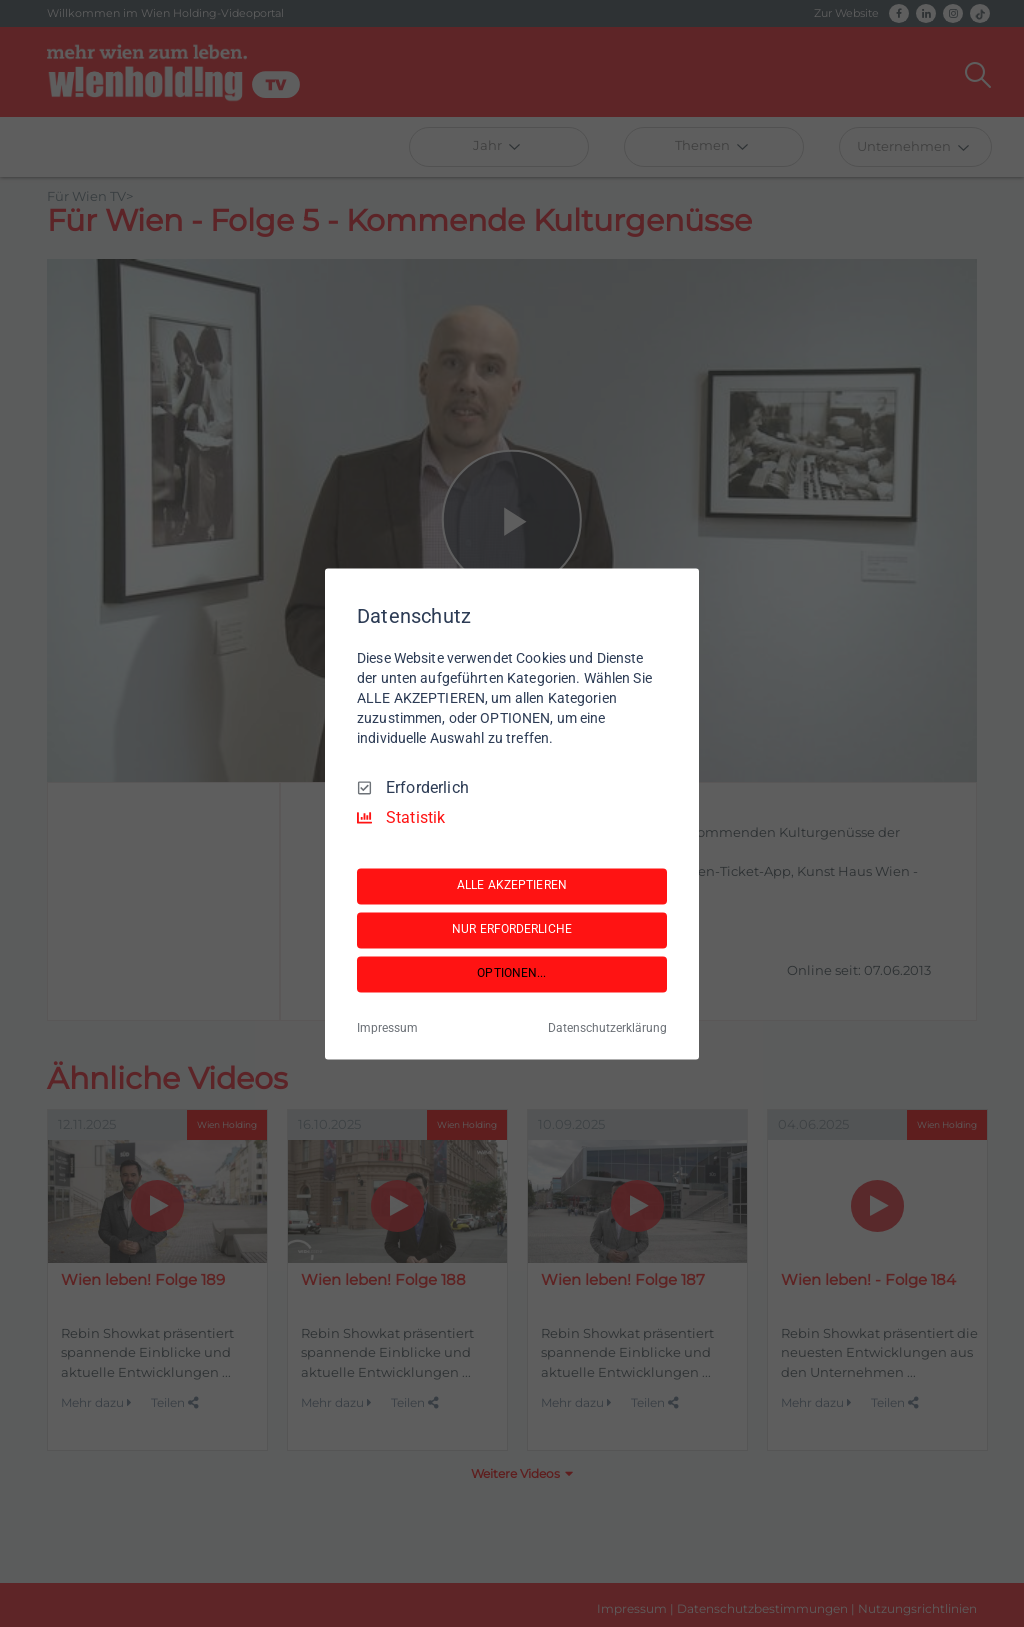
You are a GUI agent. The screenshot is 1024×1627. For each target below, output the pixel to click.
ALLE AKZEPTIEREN (512, 886)
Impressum (387, 1028)
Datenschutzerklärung (607, 1028)
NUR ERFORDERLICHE (512, 930)
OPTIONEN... (511, 974)
